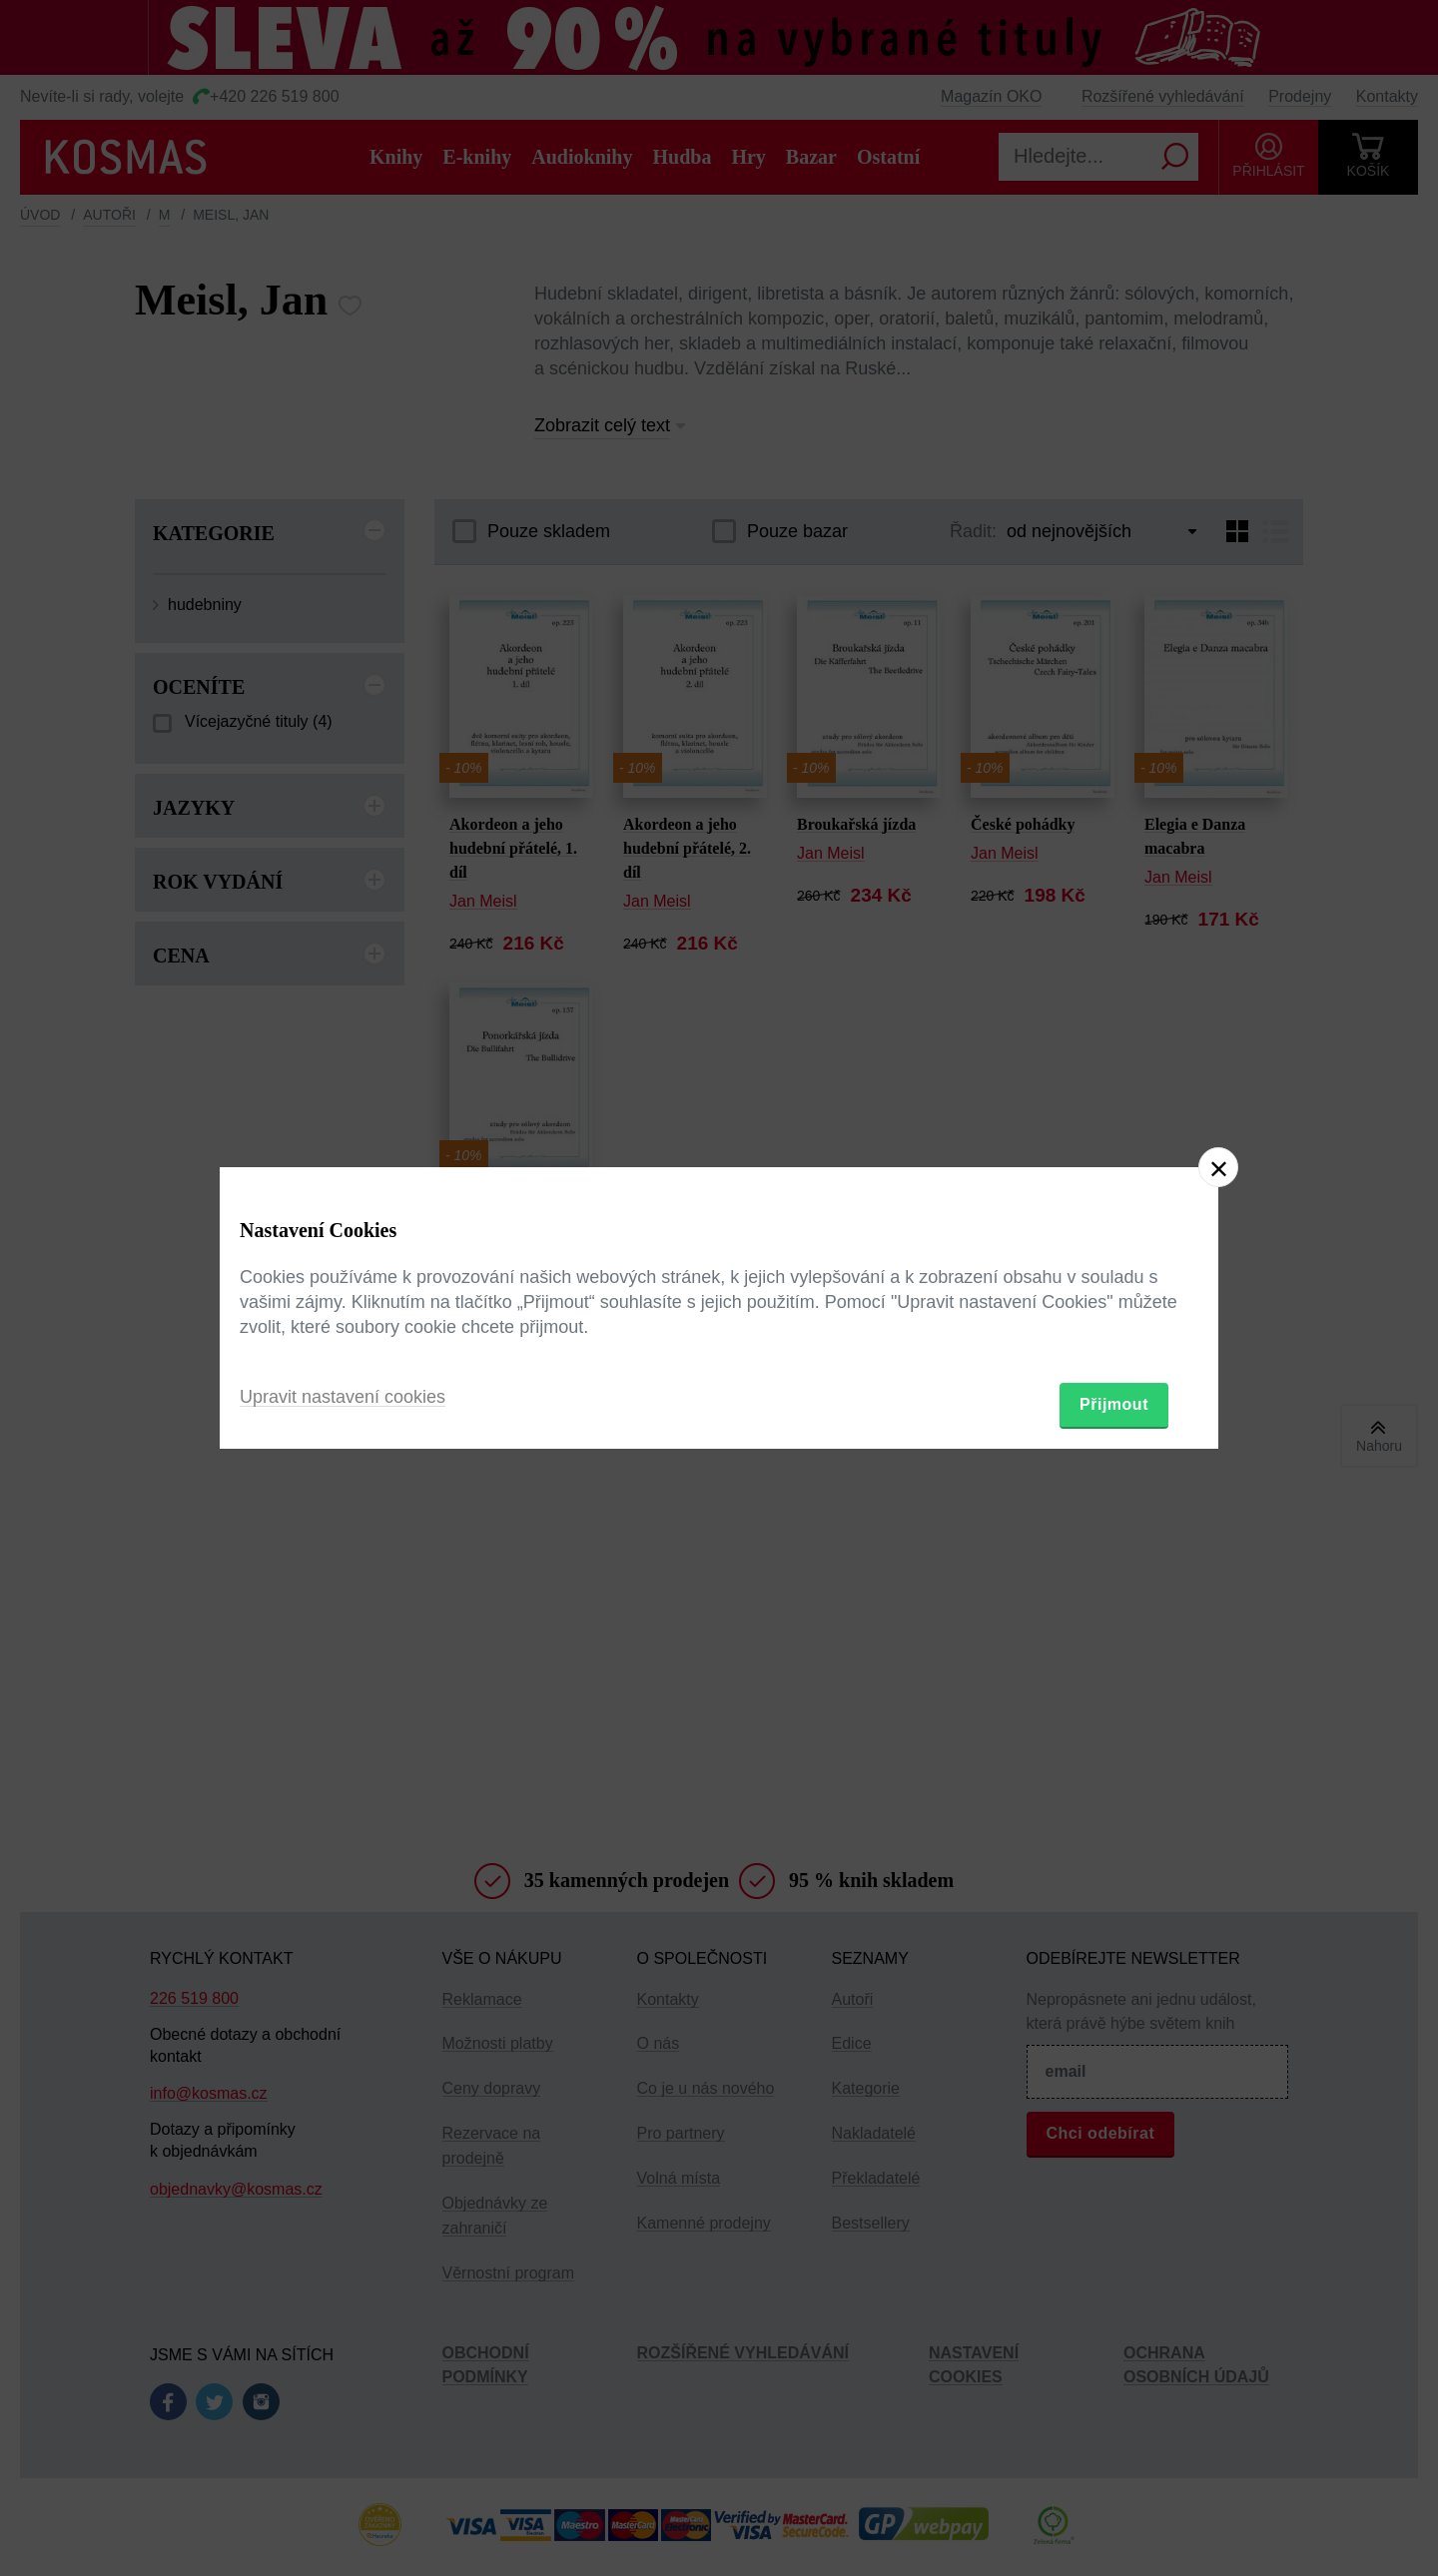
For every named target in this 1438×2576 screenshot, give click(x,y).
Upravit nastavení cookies (342, 1397)
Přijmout (1113, 1404)
